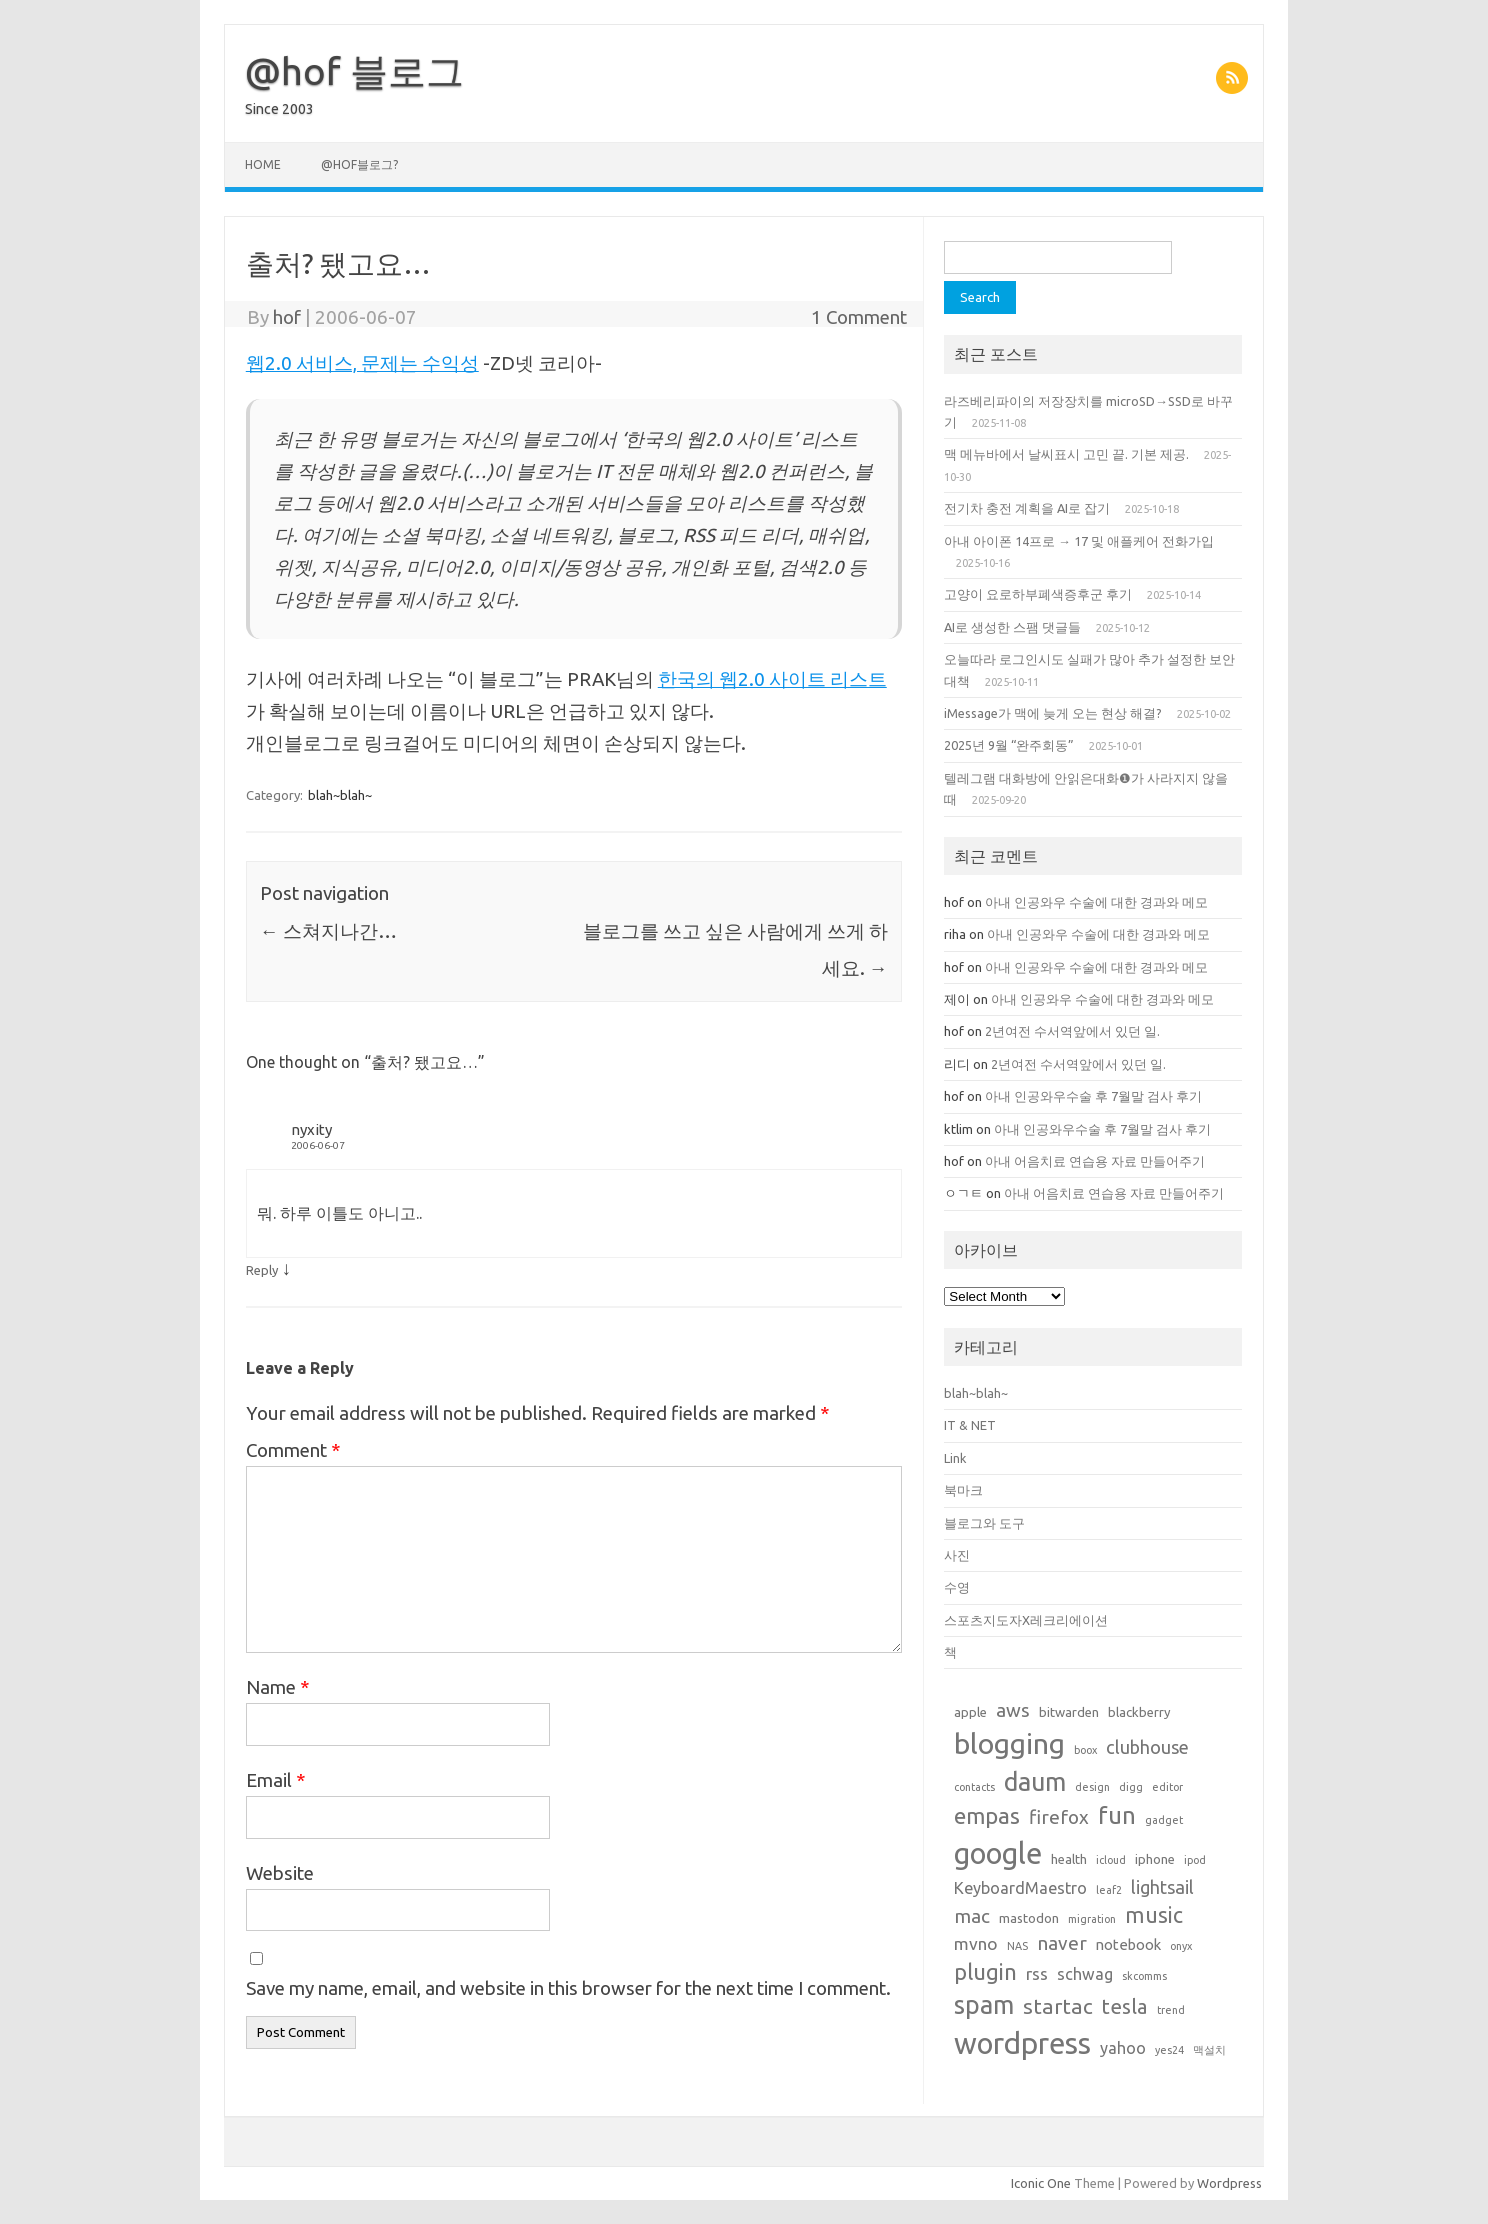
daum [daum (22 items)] (1035, 1781)
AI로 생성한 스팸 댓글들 (1012, 627)
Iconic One (1041, 2183)
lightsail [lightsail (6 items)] (1162, 1887)
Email (276, 1780)
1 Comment (859, 317)
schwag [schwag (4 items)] (1085, 1974)
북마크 (963, 1490)
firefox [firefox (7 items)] (1059, 1817)
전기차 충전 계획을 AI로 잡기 (1027, 508)
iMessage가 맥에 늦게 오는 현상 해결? (1053, 713)
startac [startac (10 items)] (1058, 2006)
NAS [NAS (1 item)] (1017, 1946)
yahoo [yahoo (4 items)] (1123, 2048)
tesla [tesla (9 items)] (1125, 2006)
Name (278, 1687)
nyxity (311, 1129)
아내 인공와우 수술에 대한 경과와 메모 (1098, 902)
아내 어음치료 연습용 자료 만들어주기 (1095, 1161)
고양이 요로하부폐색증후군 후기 (1038, 594)
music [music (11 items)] (1154, 1915)
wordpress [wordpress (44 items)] (1022, 2043)
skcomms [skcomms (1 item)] (1144, 1976)
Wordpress (1229, 2183)
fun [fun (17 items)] (1117, 1815)
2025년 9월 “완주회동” (1009, 745)
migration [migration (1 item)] (1092, 1919)
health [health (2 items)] (1069, 1859)
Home (263, 164)
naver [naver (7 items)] (1062, 1943)
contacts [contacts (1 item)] (974, 1787)
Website (280, 1873)
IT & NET (970, 1425)
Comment (293, 1450)
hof (287, 317)
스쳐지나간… (328, 931)
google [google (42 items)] (998, 1853)
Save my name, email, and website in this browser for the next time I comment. (568, 1988)
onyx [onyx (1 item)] (1181, 1946)
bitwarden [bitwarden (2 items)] (1069, 1712)
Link (955, 1458)
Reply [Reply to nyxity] (262, 1270)
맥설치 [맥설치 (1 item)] (1209, 2050)
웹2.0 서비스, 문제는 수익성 (362, 363)
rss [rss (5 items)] (1037, 1973)
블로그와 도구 (984, 1523)
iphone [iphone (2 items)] (1155, 1859)
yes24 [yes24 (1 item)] (1169, 2050)
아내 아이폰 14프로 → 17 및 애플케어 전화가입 (1079, 541)
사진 (957, 1555)
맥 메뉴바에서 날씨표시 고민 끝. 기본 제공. (1066, 454)
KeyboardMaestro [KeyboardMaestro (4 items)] (1020, 1888)
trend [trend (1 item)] (1171, 2010)
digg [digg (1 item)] (1131, 1787)
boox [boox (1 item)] (1085, 1750)
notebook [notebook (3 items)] (1128, 1944)
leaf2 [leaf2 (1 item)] (1109, 1890)
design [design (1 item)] (1092, 1787)
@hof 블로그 (354, 71)
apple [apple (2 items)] (970, 1712)
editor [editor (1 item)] (1167, 1787)
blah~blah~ (340, 795)
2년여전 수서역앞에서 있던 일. (1072, 1031)
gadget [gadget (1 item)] (1164, 1820)
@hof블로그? (359, 164)
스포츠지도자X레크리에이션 (1026, 1620)
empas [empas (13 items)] (987, 1815)
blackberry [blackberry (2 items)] (1139, 1712)
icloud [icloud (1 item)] (1111, 1860)
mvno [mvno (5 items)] (976, 1943)
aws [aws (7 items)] (1013, 1710)
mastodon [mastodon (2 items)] (1029, 1918)
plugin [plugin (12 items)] (985, 1972)
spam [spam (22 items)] (984, 2004)
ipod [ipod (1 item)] (1195, 1860)
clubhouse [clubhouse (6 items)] (1147, 1747)
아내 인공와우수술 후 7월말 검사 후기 (1093, 1096)
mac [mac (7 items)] (972, 1916)
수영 (957, 1587)
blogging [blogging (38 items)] (1009, 1743)
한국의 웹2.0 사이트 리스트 (772, 679)
